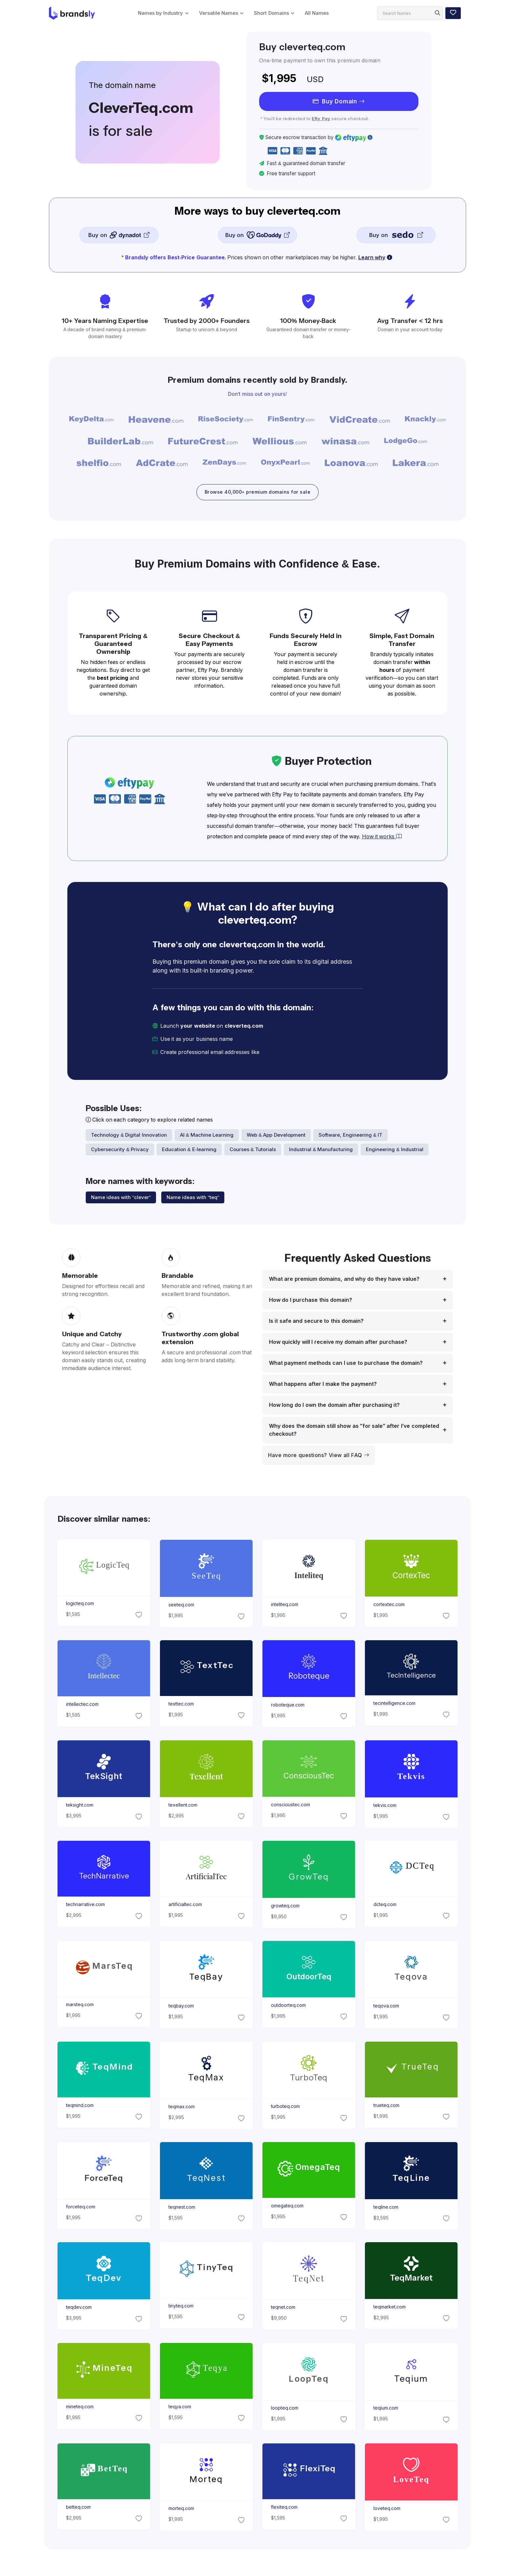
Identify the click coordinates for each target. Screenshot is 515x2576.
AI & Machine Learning (207, 1135)
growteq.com (285, 1906)
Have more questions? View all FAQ (318, 1456)
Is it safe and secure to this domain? (316, 1321)
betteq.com (78, 2507)
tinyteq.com (180, 2306)
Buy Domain (339, 101)
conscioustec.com (290, 1805)
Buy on (118, 235)
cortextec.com (389, 1605)
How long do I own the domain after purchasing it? (334, 1405)
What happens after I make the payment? (323, 1384)
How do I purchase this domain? (310, 1300)
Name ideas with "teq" (193, 1198)
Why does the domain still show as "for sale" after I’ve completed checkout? (354, 1430)
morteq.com (181, 2509)
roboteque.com (287, 1705)
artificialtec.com (185, 1905)
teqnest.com (181, 2207)
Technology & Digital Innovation (129, 1135)
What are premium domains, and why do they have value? (344, 1279)
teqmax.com (181, 2107)
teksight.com (79, 1805)
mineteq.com (79, 2407)
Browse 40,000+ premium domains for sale (257, 492)
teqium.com (385, 2408)
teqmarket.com (389, 2307)
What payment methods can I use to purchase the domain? (346, 1363)
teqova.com (386, 2006)
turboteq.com (285, 2107)
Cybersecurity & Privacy (120, 1150)
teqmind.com (79, 2106)
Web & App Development (276, 1135)
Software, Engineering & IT (351, 1135)
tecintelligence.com (394, 1704)
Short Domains (271, 13)
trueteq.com (386, 2106)
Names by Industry (160, 13)
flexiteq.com (284, 2507)
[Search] (410, 13)
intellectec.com (82, 1705)
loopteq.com (284, 2408)
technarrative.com (85, 1905)
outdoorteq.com (288, 2006)
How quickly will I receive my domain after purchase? (338, 1342)
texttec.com (180, 1704)
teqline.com (385, 2207)
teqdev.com (78, 2308)
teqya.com (179, 2407)
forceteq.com (80, 2207)
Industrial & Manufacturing (321, 1150)
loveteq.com (386, 2509)
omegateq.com (287, 2206)
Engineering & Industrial (394, 1150)
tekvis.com (384, 1806)
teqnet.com (283, 2308)
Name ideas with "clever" (121, 1198)
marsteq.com (79, 2005)
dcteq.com (384, 1905)
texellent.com (182, 1805)
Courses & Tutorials (253, 1150)
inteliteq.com (284, 1605)
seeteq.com (181, 1605)
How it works (381, 837)
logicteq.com (80, 1604)
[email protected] (283, 1053)
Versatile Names (218, 13)
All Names (317, 13)
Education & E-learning (189, 1150)
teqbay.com (180, 2006)
